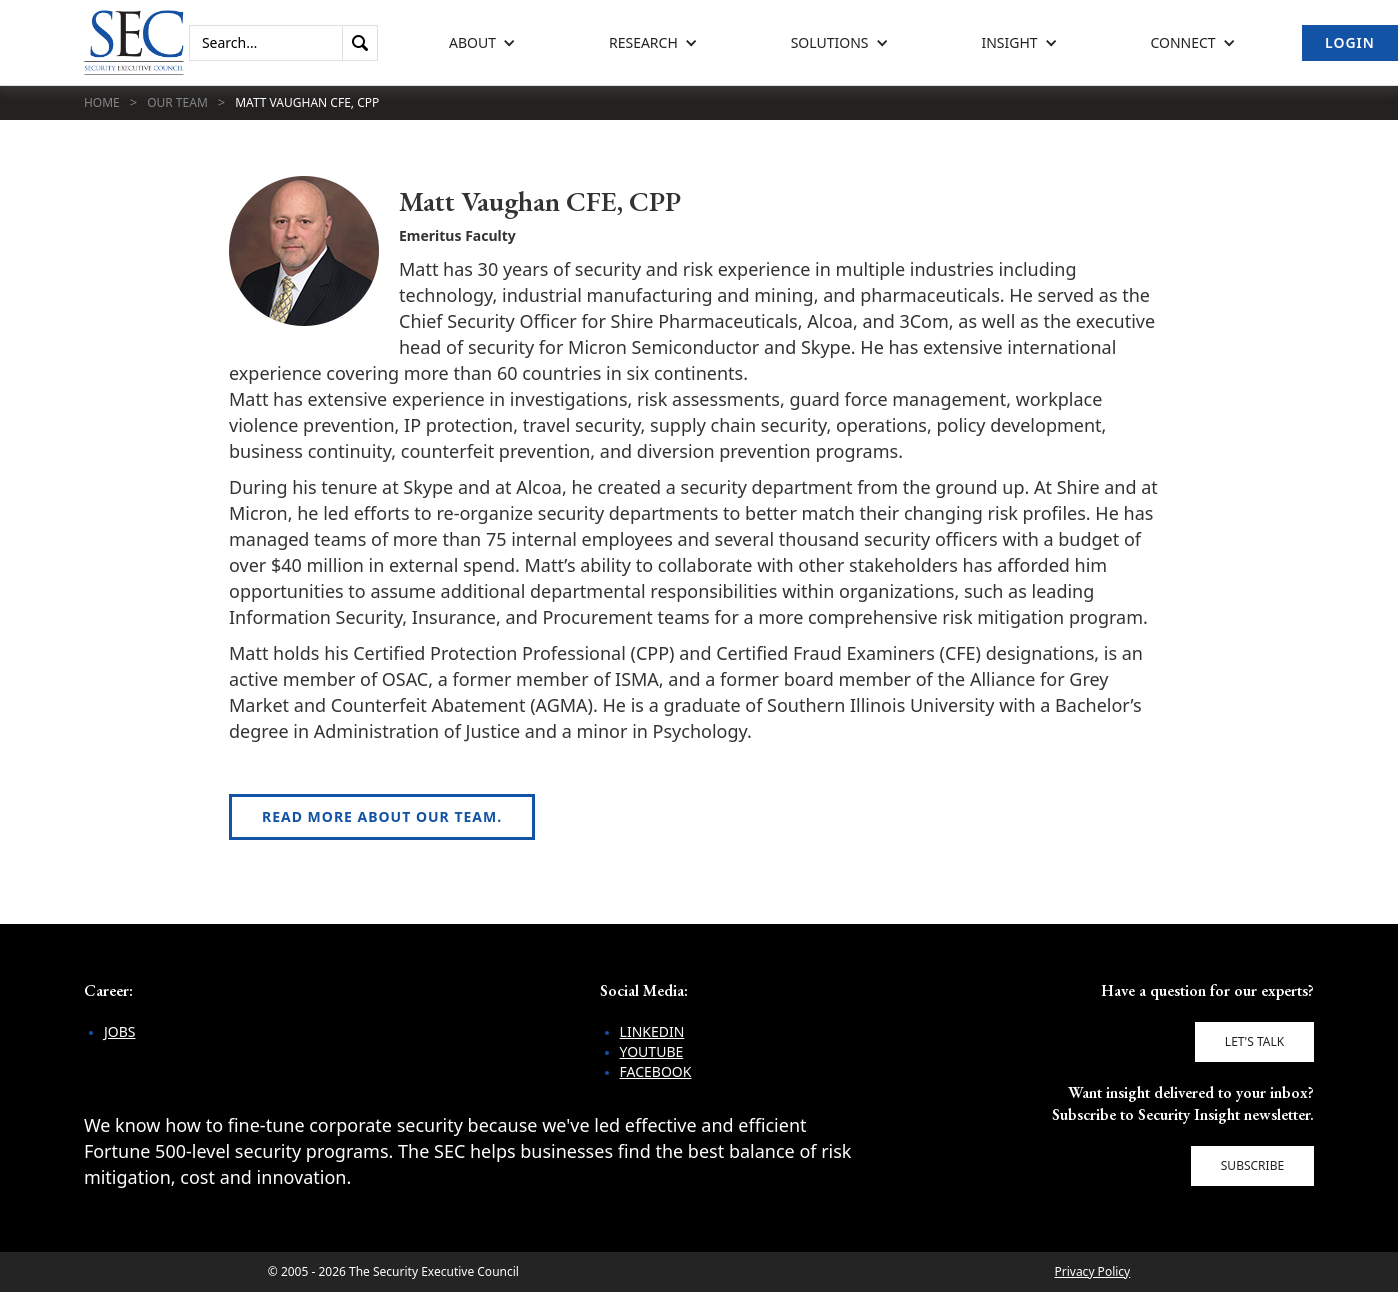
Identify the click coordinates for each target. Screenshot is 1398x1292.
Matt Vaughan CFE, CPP (307, 102)
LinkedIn (652, 1031)
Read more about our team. (382, 816)
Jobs (120, 1031)
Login (1350, 42)
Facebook (656, 1071)
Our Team (177, 102)
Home (102, 102)
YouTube (652, 1051)
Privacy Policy (1092, 1271)
